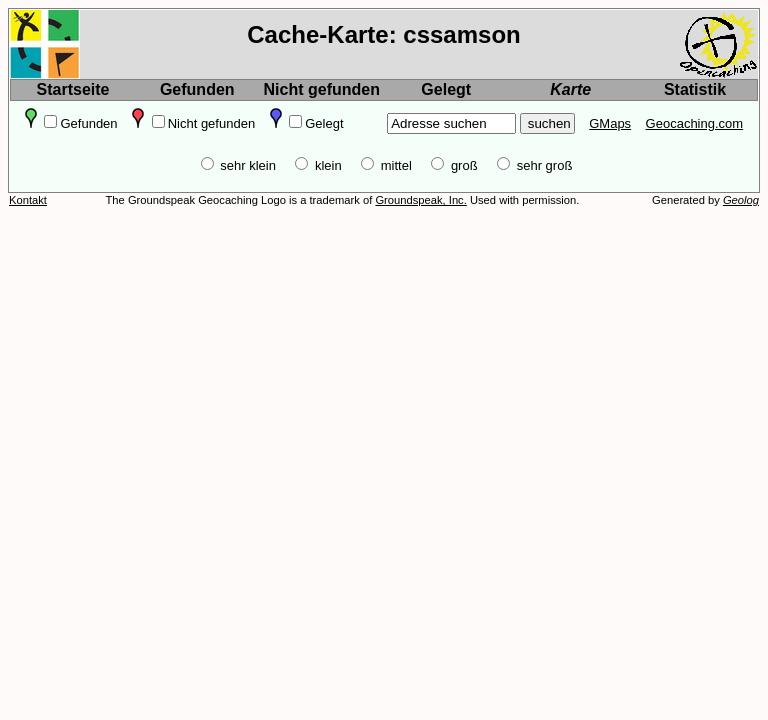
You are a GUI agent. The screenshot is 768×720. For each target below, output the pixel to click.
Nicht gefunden (322, 89)
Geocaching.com (695, 123)
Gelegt (446, 89)
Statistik (695, 89)
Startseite (73, 89)
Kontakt (28, 200)
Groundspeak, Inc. (420, 200)
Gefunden (197, 89)
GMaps (610, 123)
